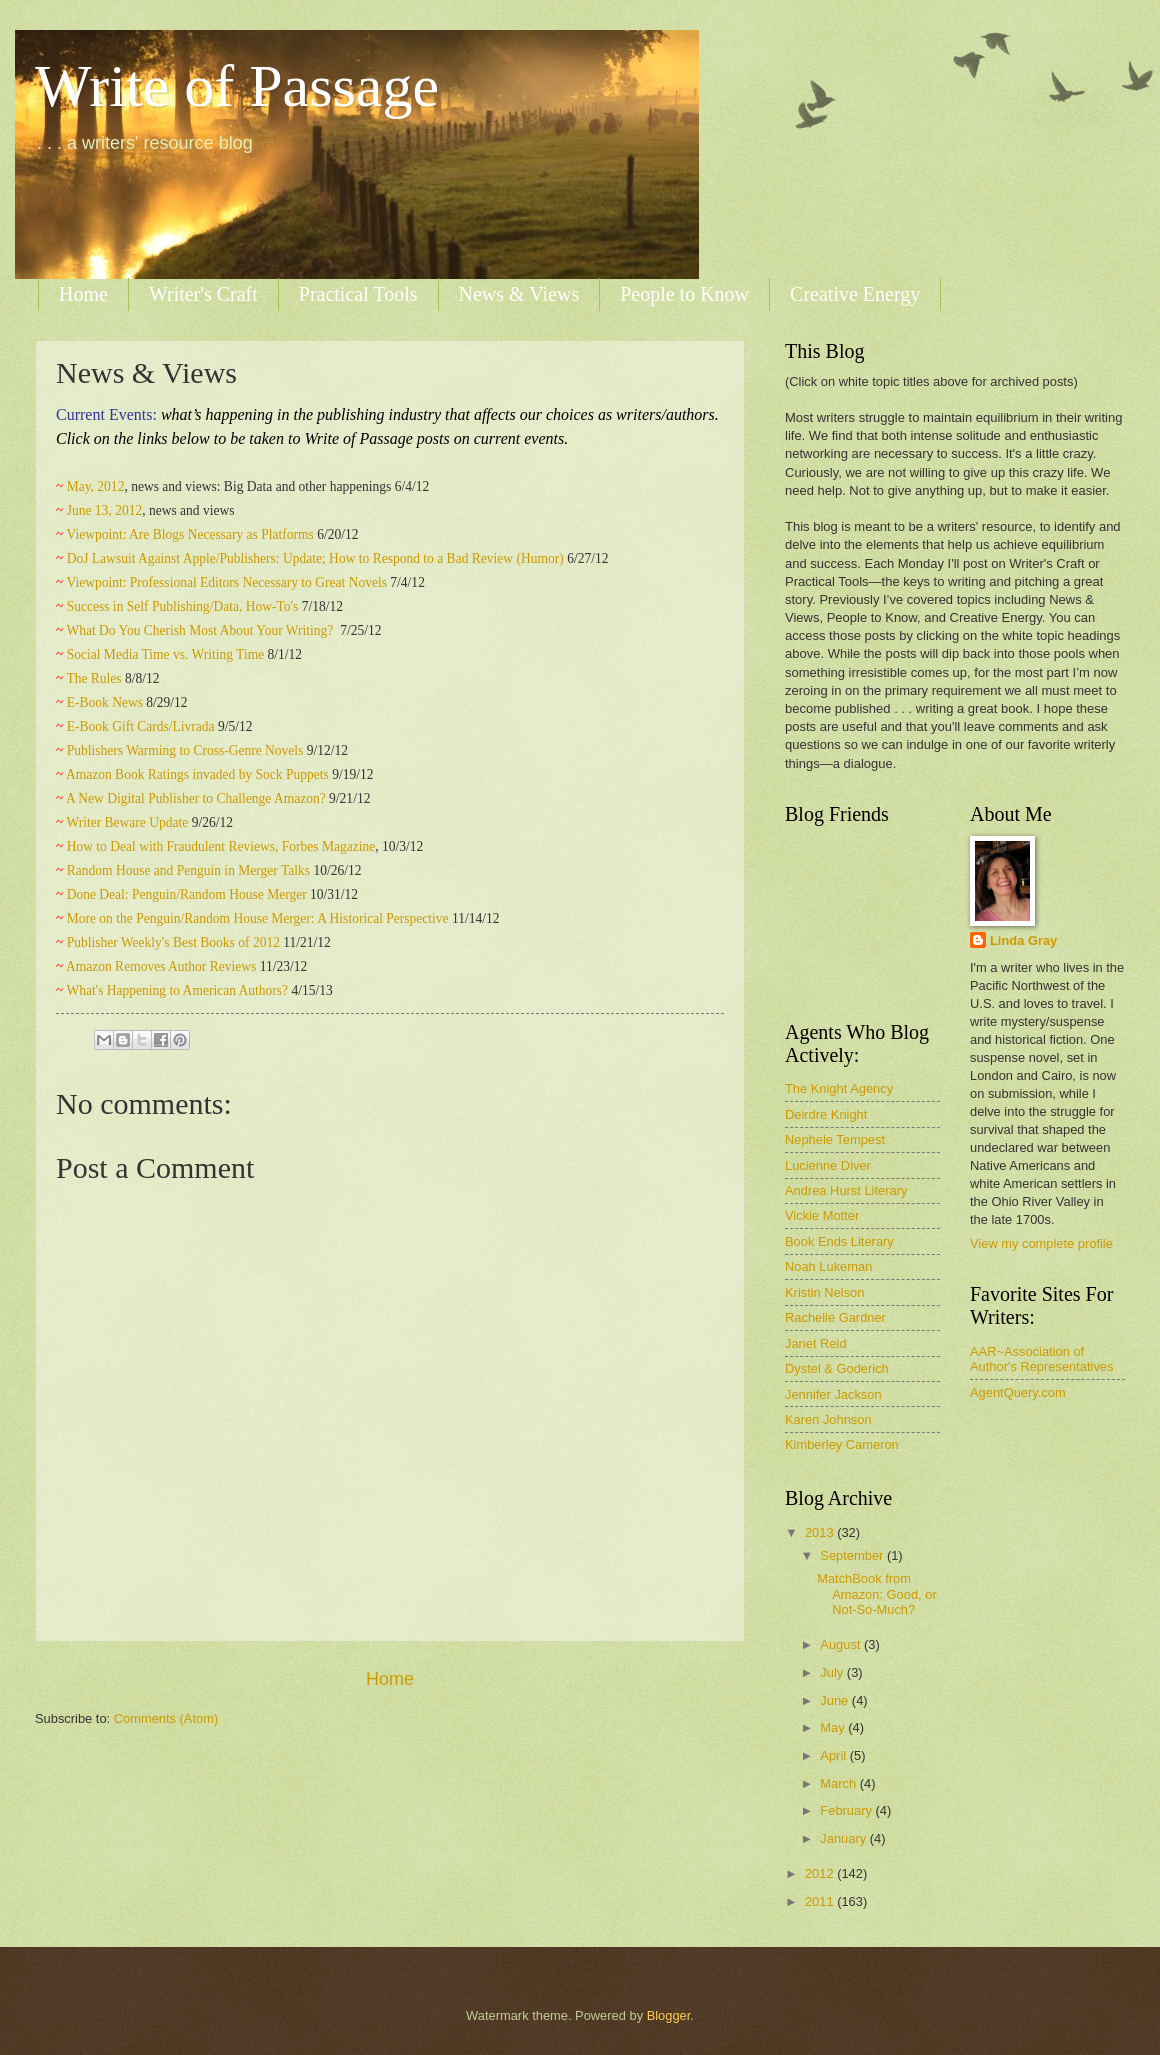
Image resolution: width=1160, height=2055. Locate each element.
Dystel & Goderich (837, 1368)
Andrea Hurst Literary (846, 1190)
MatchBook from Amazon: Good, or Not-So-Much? (876, 1594)
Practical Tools (358, 294)
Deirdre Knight (826, 1114)
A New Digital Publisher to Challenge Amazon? (196, 798)
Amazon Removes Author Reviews (161, 966)
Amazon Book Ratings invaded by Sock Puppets (197, 774)
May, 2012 (96, 486)
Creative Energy (855, 294)
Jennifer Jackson (833, 1394)
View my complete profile (1041, 1243)
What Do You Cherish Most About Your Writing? (201, 630)
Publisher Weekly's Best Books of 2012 (173, 942)
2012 (821, 1873)
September (853, 1555)
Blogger (669, 2015)
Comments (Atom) (166, 1718)
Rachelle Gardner (835, 1317)
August (842, 1644)
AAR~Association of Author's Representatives (1041, 1359)
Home (83, 294)
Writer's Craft (203, 294)
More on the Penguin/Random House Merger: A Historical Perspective (258, 918)
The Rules (93, 678)
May (834, 1727)
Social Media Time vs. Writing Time (165, 654)
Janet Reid (816, 1343)
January (844, 1838)
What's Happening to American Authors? (177, 990)
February (847, 1810)
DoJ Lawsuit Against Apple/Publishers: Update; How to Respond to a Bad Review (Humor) (315, 558)
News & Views (519, 294)
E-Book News (105, 702)
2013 (821, 1532)
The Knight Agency (839, 1088)
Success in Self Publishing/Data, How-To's (183, 606)
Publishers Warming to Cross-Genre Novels (185, 750)
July (833, 1672)
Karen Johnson (828, 1419)
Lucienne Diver (828, 1165)
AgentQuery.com (1018, 1392)
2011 (821, 1901)
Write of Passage (237, 86)
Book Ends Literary (839, 1241)
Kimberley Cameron (842, 1444)
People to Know (684, 294)
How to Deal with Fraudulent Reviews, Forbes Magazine (221, 846)
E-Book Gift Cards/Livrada (141, 726)
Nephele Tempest (835, 1139)
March (839, 1783)
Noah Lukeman (828, 1266)
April (834, 1755)
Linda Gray (1023, 940)
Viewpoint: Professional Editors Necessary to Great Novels (226, 582)
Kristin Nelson (824, 1292)
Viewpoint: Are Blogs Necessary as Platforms (189, 534)
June (836, 1700)
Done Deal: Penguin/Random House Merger (187, 894)
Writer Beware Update (127, 822)
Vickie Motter (822, 1215)
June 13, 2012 (104, 510)
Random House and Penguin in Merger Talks (188, 870)
